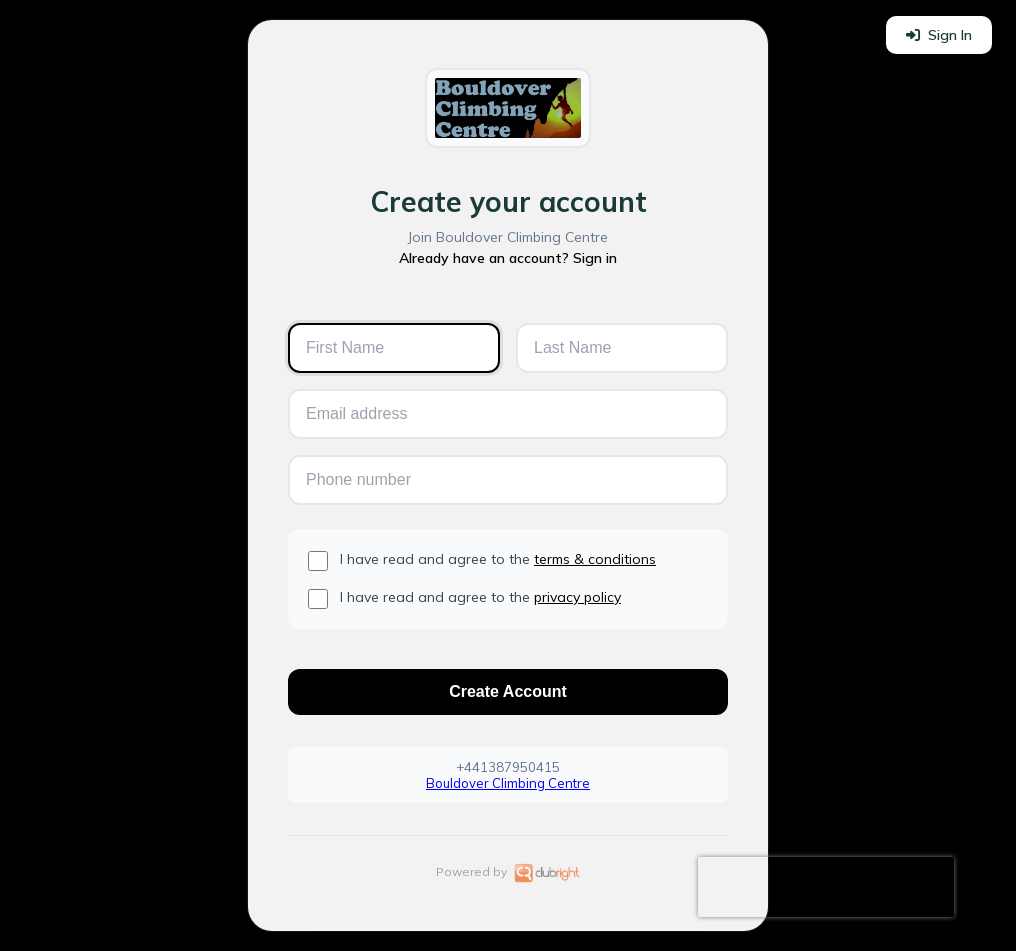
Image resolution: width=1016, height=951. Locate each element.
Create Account (508, 691)
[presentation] (826, 887)
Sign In (939, 35)
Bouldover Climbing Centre (508, 783)
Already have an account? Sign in (508, 258)
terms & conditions (595, 559)
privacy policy (577, 597)
